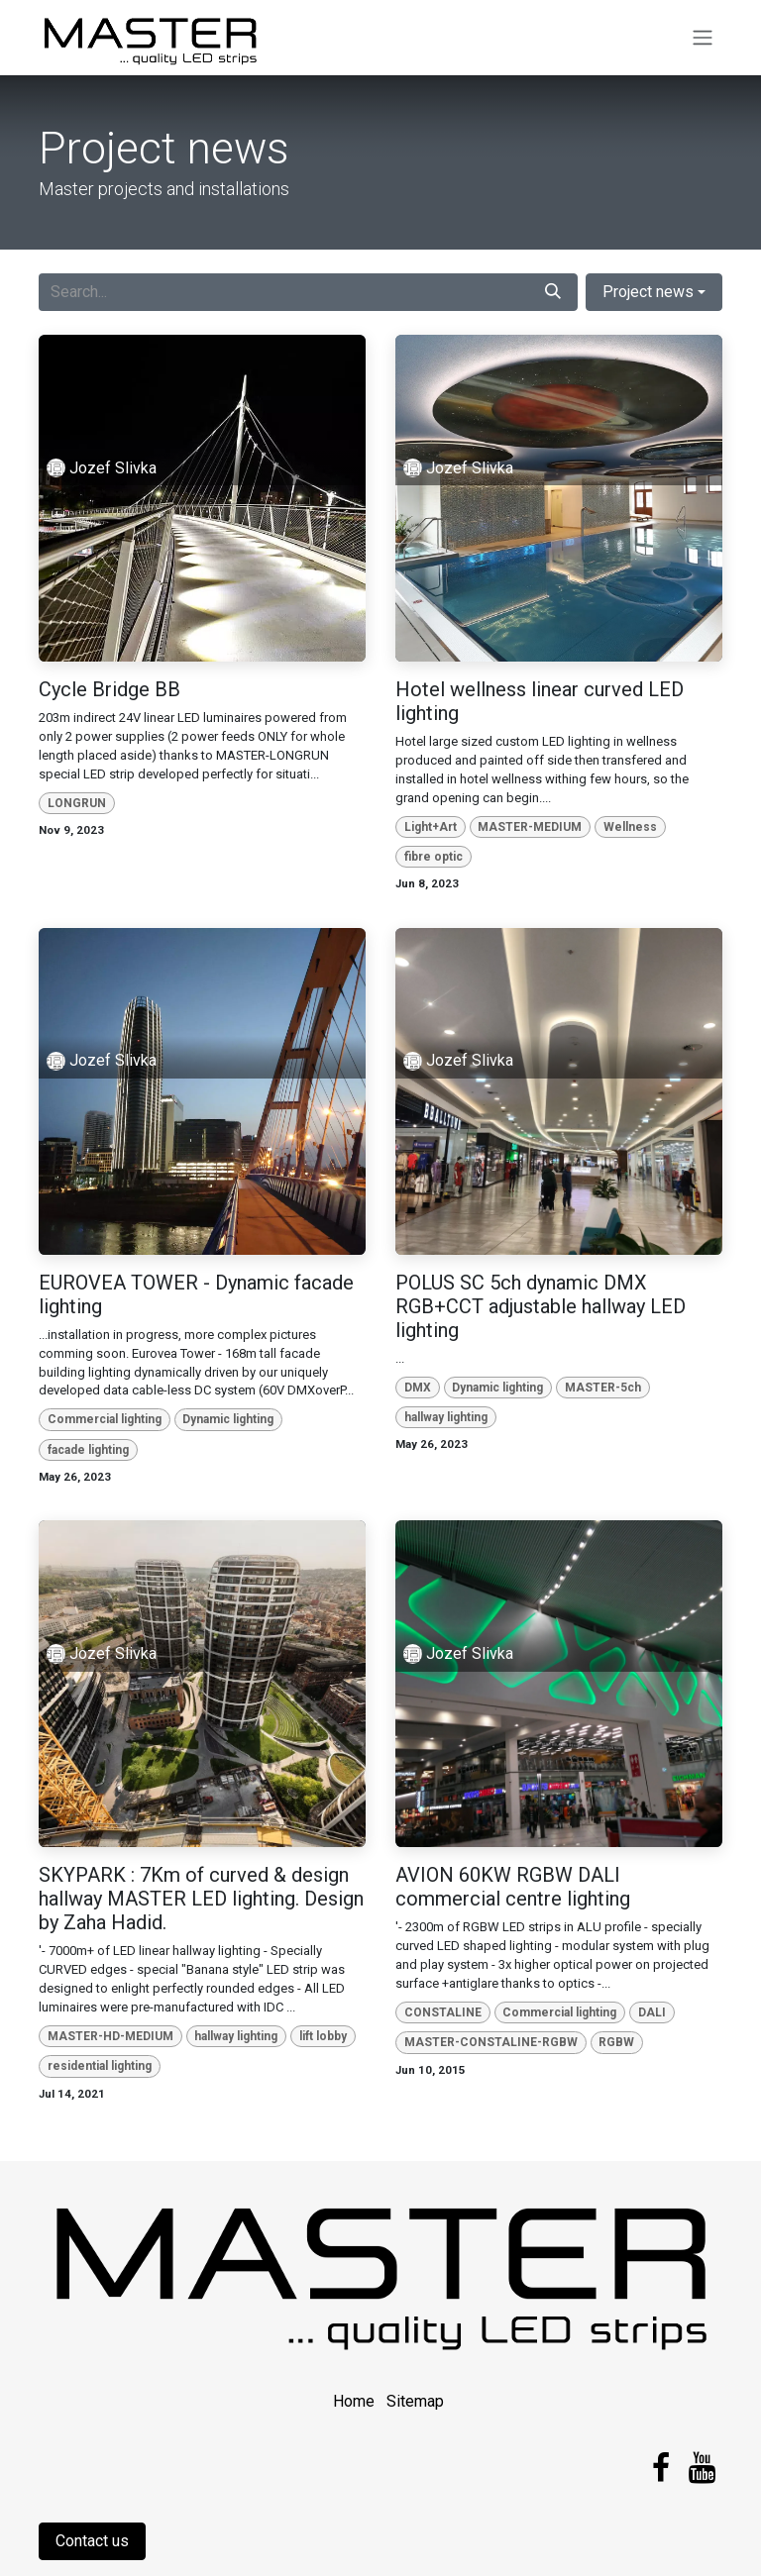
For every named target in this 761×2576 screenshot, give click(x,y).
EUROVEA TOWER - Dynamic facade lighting (196, 1294)
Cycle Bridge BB (109, 689)
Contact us (92, 2540)
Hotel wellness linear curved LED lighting (539, 701)
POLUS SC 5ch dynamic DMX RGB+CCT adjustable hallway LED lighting (540, 1306)
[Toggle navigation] (702, 38)
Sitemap (415, 2401)
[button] (654, 292)
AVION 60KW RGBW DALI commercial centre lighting (512, 1886)
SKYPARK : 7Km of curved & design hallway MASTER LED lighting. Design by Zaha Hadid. (201, 1898)
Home (354, 2401)
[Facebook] (661, 2468)
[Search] (553, 292)
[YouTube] (702, 2468)
